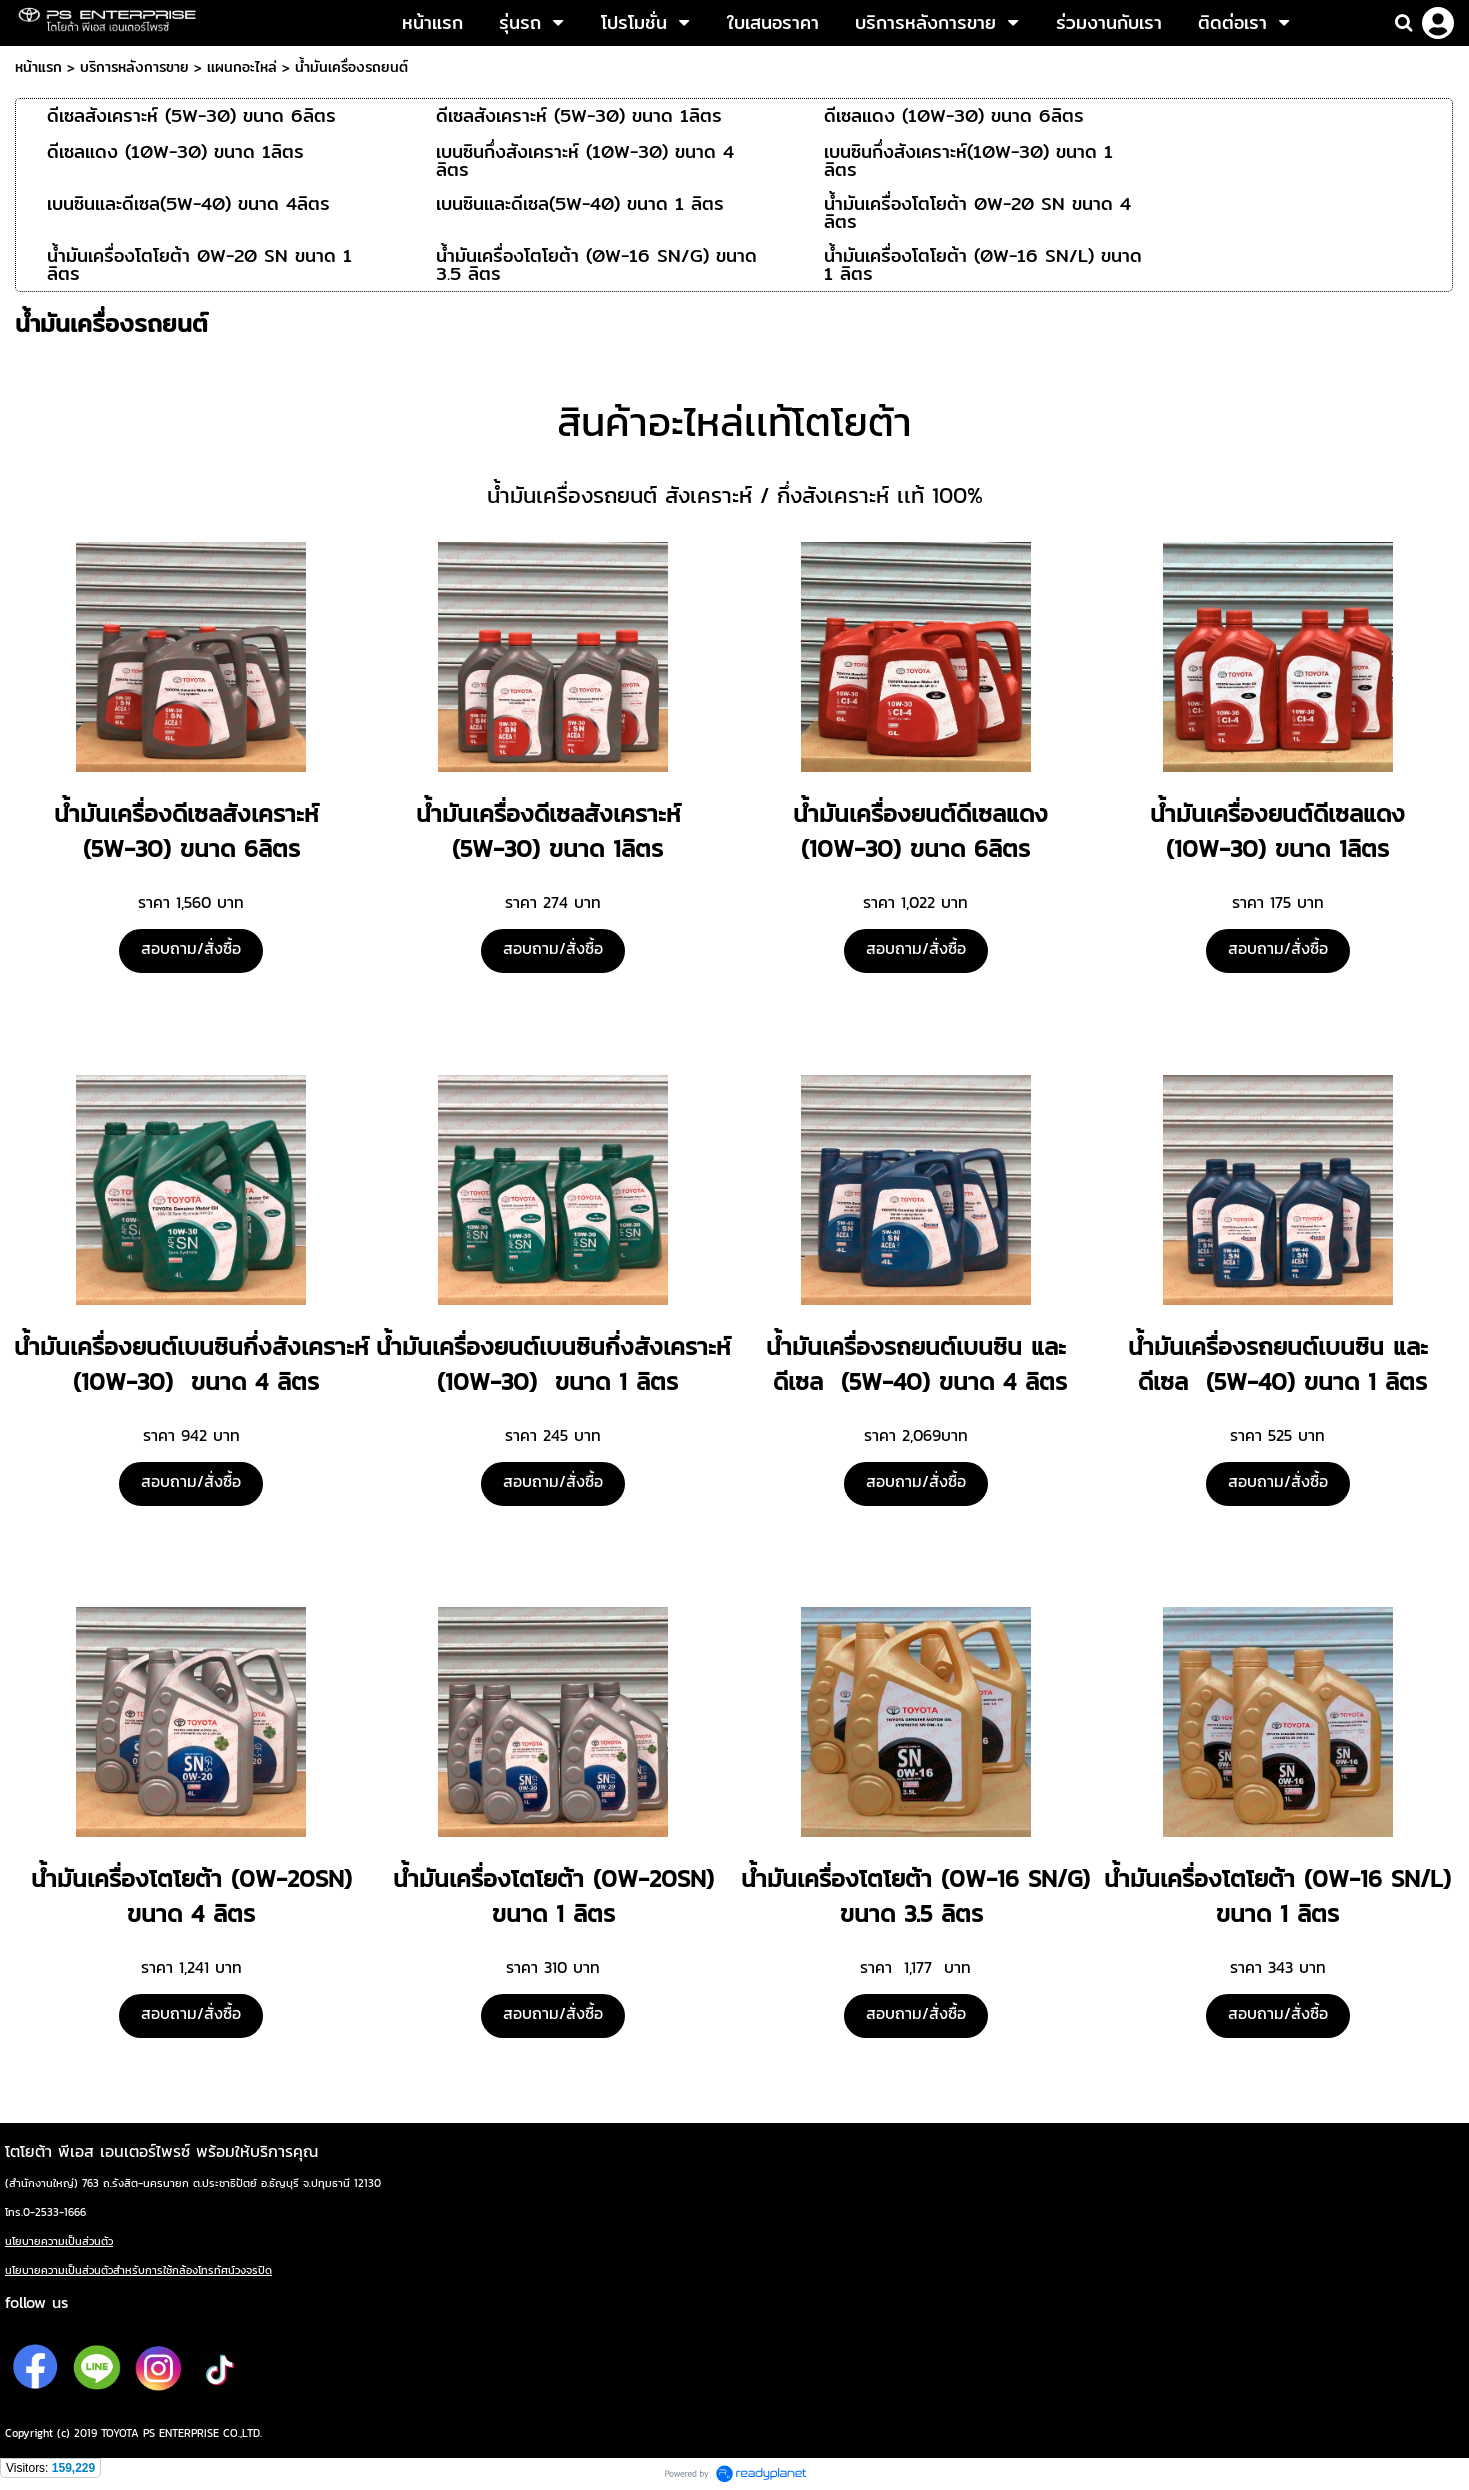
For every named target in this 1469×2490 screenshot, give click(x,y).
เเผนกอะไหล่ (242, 67)
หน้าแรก (38, 67)
